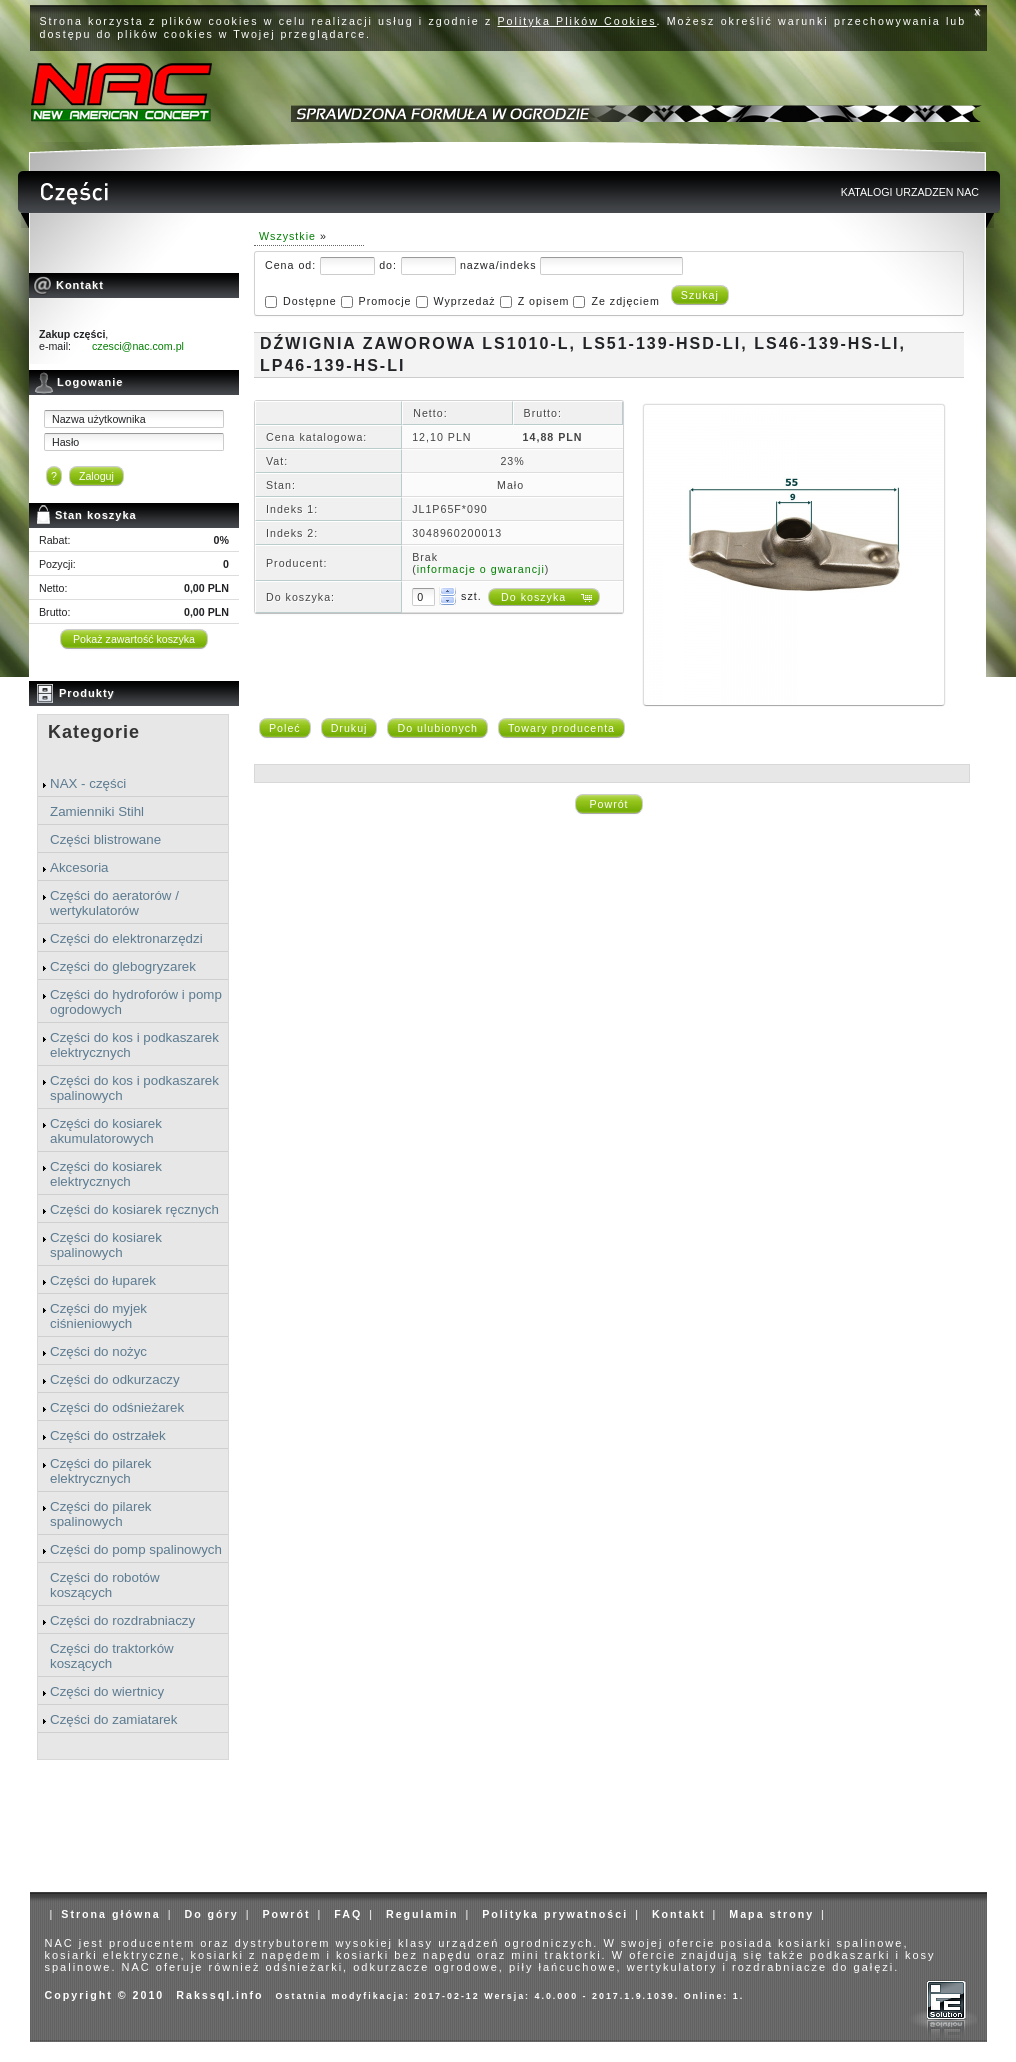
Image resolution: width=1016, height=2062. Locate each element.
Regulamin (422, 1914)
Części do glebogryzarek (123, 966)
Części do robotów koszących (105, 1585)
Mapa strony (771, 1914)
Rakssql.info (219, 1995)
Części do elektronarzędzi (126, 938)
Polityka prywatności (555, 1914)
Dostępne (310, 301)
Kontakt (679, 1914)
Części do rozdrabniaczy (122, 1620)
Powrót (608, 804)
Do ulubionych (437, 728)
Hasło (65, 442)
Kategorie (94, 732)
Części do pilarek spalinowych (100, 1514)
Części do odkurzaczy (115, 1379)
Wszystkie (287, 236)
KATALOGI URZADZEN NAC (910, 192)
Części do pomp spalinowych (136, 1549)
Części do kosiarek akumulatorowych (106, 1131)
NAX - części (88, 783)
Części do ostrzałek (108, 1435)
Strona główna (110, 1914)
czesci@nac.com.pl (138, 346)
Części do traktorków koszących (112, 1656)
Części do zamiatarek (113, 1719)
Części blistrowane (105, 839)
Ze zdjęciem (625, 301)
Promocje (385, 301)
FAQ (348, 1914)
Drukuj (349, 728)
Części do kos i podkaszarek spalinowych (134, 1088)
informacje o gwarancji (481, 569)
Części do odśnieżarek (117, 1407)
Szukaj (700, 295)
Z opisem (544, 301)
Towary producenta (561, 728)
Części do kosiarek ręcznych (134, 1209)
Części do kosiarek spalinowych (106, 1245)
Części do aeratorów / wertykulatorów (114, 903)
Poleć (285, 728)
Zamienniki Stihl (97, 811)
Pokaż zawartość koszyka (134, 639)
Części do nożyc (98, 1351)
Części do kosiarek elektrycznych (106, 1174)
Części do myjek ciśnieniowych (98, 1316)
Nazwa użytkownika (99, 419)
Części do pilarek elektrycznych (100, 1471)
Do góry (211, 1914)
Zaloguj (96, 476)
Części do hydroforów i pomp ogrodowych (136, 1002)
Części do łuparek (103, 1280)
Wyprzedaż (464, 301)
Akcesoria (79, 867)
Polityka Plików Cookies (577, 21)
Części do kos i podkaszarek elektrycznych (134, 1045)
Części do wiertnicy (107, 1691)
